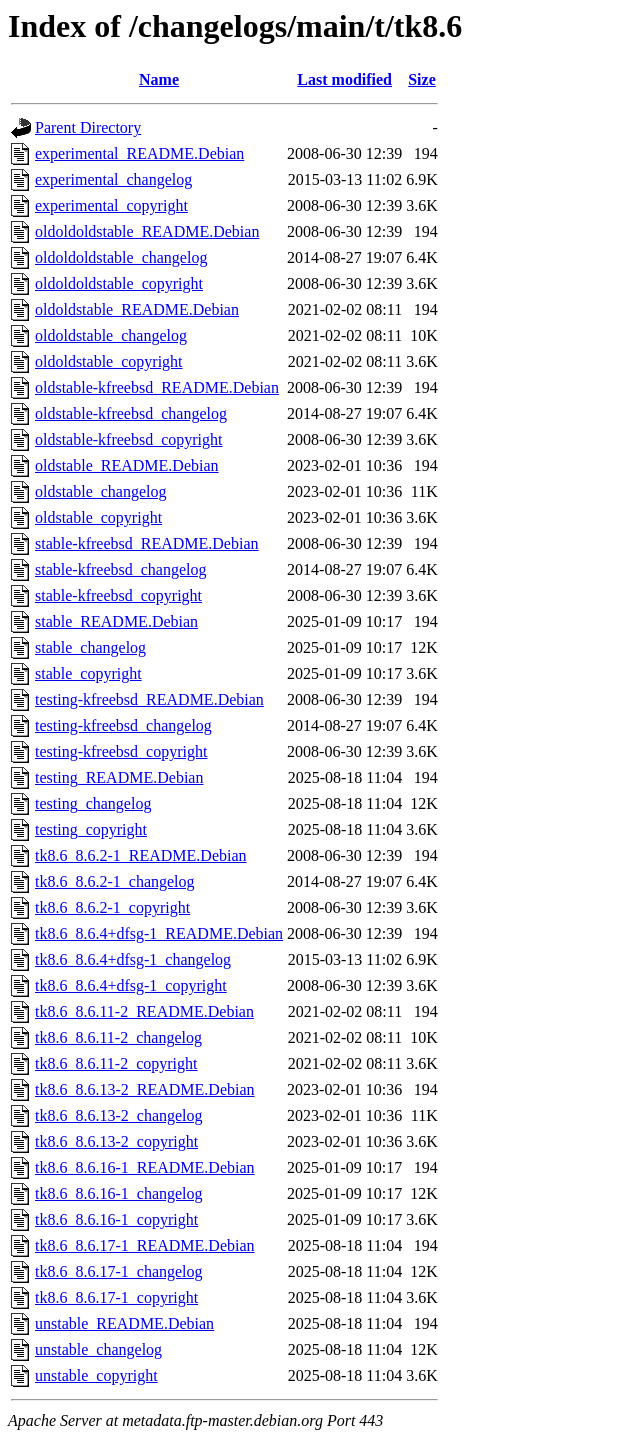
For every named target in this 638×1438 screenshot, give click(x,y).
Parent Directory (88, 127)
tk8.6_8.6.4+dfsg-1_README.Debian (159, 933)
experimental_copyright (111, 205)
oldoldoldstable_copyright (119, 283)
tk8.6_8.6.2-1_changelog (115, 881)
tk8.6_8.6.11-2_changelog (118, 1037)
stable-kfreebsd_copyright (118, 595)
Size (422, 79)
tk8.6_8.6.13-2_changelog (119, 1115)
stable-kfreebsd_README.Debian (147, 543)
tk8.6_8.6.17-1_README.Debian (145, 1245)
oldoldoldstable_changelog (121, 257)
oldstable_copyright (98, 517)
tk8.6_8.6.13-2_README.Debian (145, 1089)
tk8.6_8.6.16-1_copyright (116, 1219)
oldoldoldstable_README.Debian (147, 231)
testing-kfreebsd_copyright (121, 751)
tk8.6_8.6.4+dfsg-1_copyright (131, 985)
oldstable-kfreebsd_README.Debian (157, 387)
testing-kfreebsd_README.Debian (149, 699)
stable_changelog (90, 647)
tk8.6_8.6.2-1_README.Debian (141, 855)
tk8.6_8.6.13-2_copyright (116, 1141)
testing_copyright (91, 829)
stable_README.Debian (116, 621)
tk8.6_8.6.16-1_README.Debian (145, 1167)
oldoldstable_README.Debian (137, 309)
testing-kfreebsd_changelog (123, 725)
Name (159, 79)
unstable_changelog (98, 1349)
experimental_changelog (113, 179)
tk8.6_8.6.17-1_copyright (116, 1297)
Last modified (344, 79)
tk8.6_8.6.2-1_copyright (112, 907)
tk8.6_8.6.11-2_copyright (116, 1063)
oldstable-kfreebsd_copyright (129, 439)
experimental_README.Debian (139, 153)
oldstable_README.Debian (127, 465)
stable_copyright (88, 673)
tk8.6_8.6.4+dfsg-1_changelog (133, 959)
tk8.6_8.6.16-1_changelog (119, 1193)
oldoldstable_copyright (109, 361)
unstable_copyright (96, 1375)
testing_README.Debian (119, 777)
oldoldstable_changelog (111, 335)
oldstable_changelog (101, 491)
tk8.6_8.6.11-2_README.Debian (144, 1011)
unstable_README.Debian (124, 1323)
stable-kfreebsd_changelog (120, 569)
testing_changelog (93, 803)
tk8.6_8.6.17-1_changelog (119, 1271)
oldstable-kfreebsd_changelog (131, 413)
